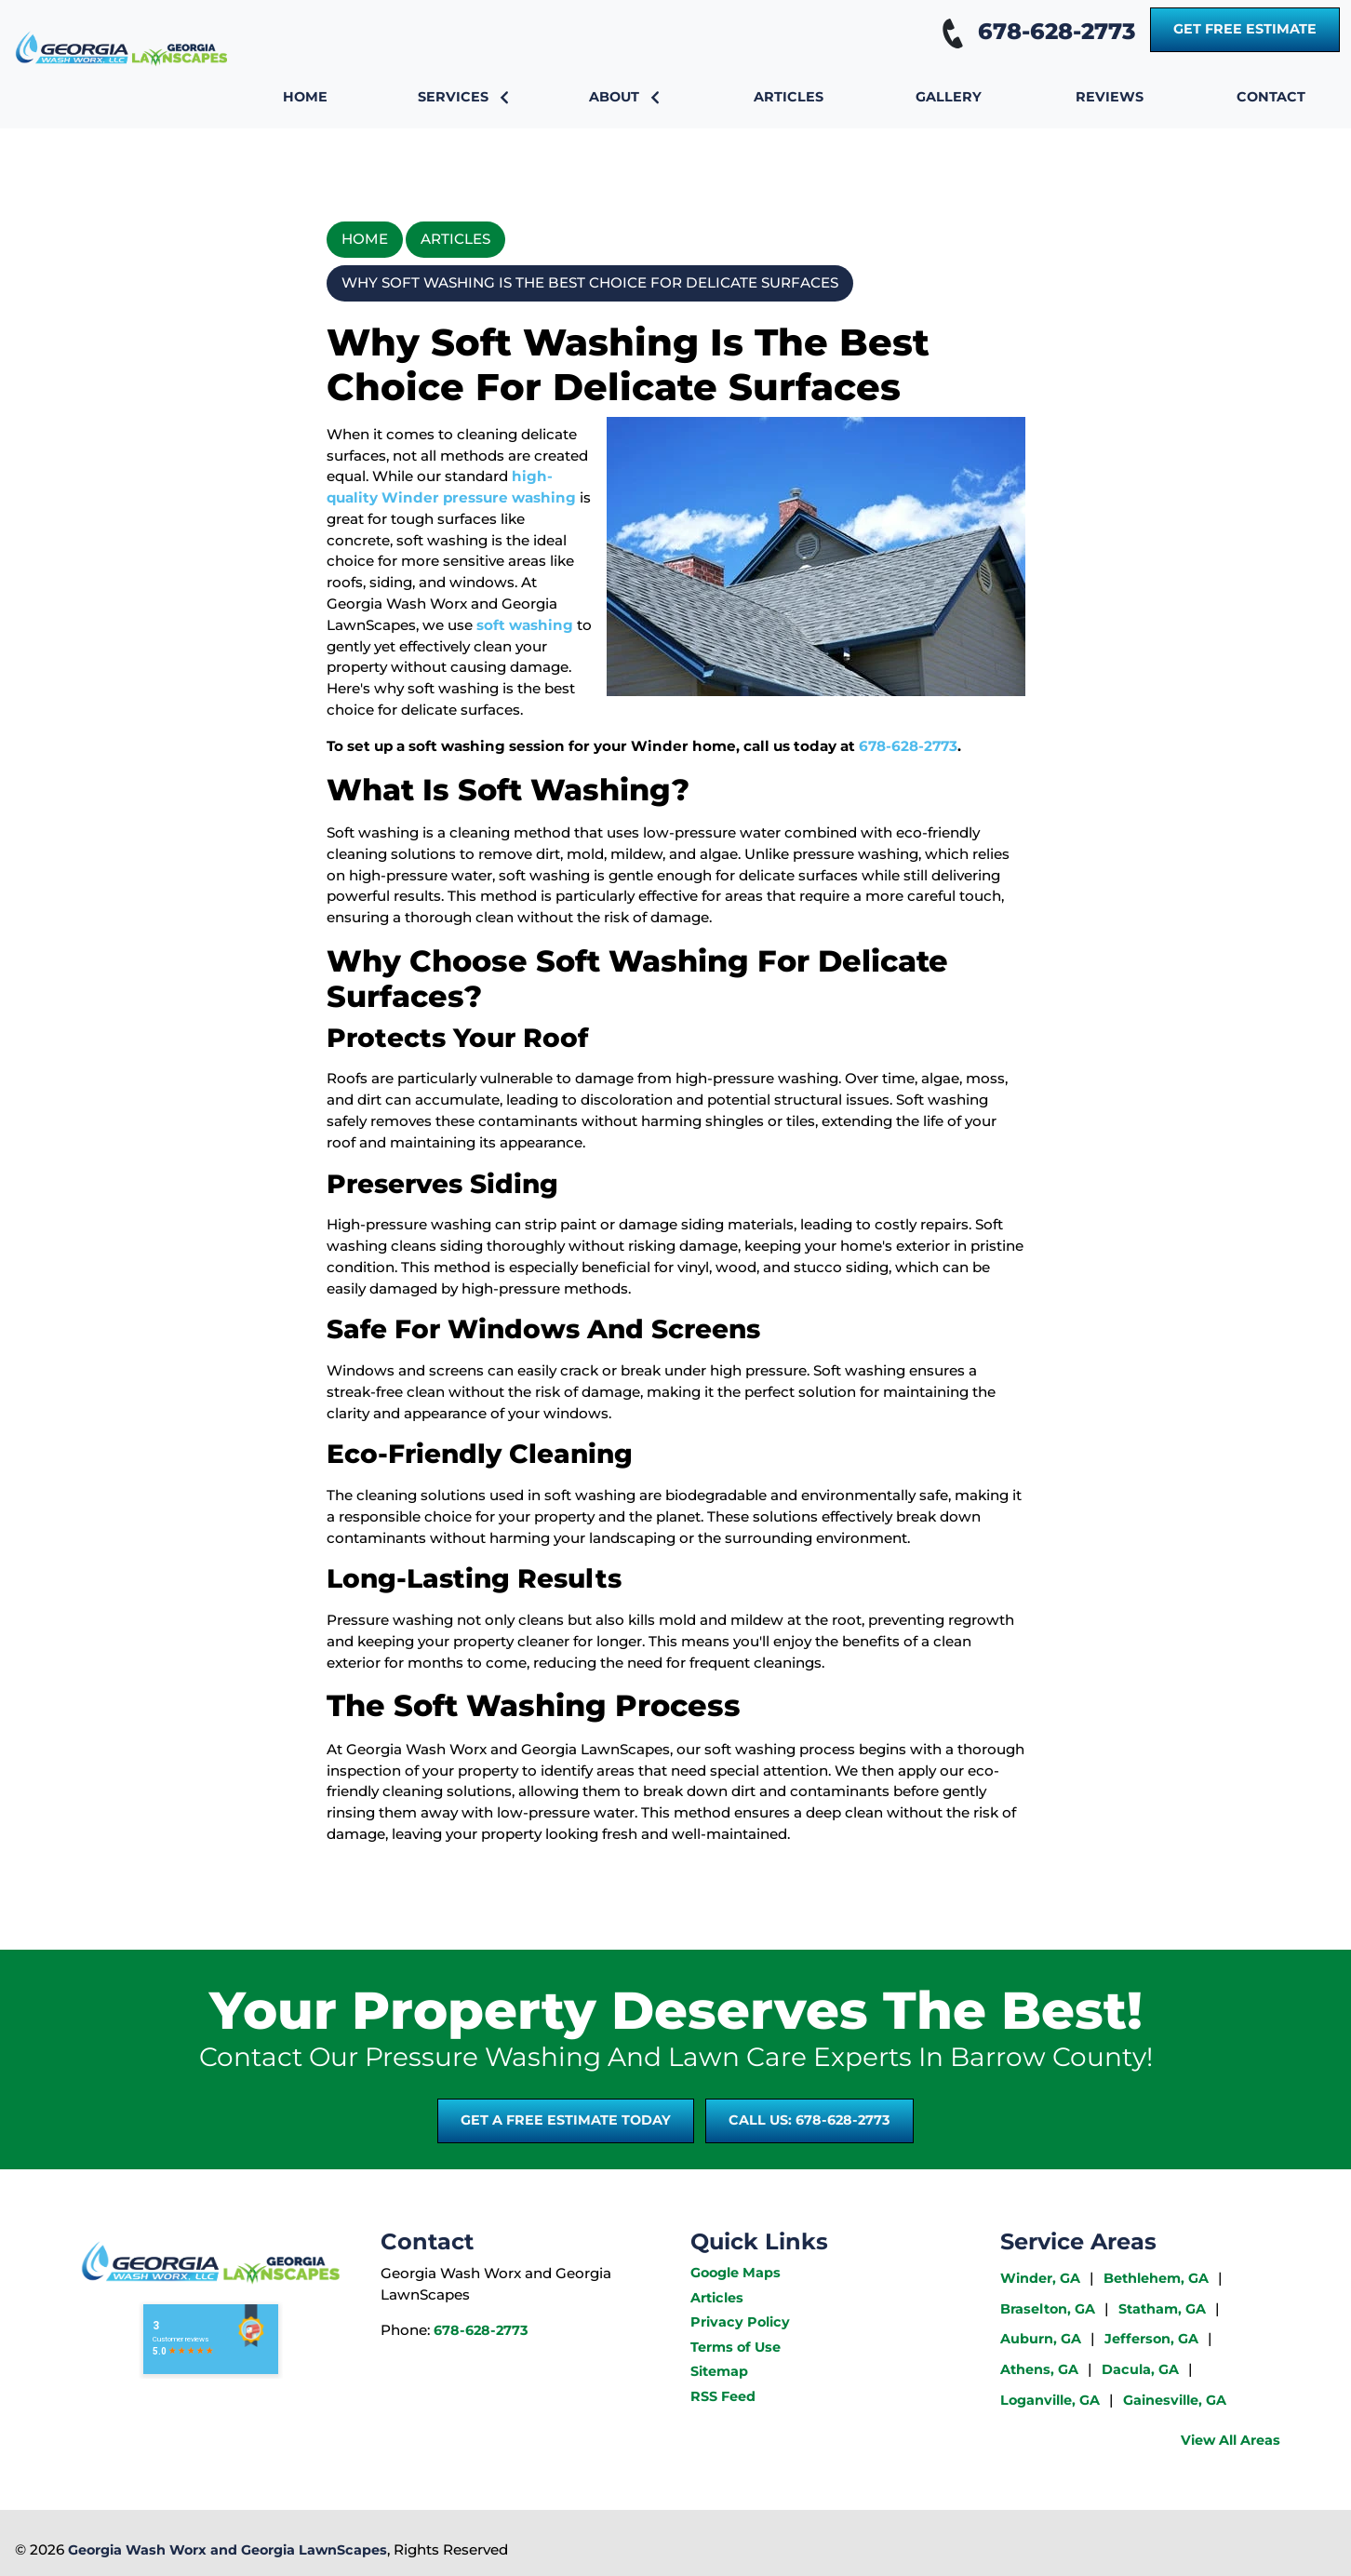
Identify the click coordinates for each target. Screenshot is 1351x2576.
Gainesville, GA (1174, 2400)
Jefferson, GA (1151, 2338)
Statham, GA (1162, 2309)
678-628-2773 (1034, 31)
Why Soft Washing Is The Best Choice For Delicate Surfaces (589, 282)
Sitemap (719, 2371)
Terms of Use (735, 2347)
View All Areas (1230, 2440)
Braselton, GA (1047, 2309)
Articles (455, 239)
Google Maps (735, 2272)
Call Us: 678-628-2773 (809, 2120)
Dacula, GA (1140, 2369)
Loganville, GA (1050, 2400)
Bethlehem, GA (1156, 2278)
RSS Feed (723, 2396)
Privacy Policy (740, 2322)
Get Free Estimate (1245, 28)
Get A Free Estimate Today (566, 2120)
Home (364, 239)
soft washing (524, 625)
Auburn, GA (1040, 2338)
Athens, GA (1039, 2369)
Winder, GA (1040, 2278)
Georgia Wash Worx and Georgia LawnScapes (227, 2550)
